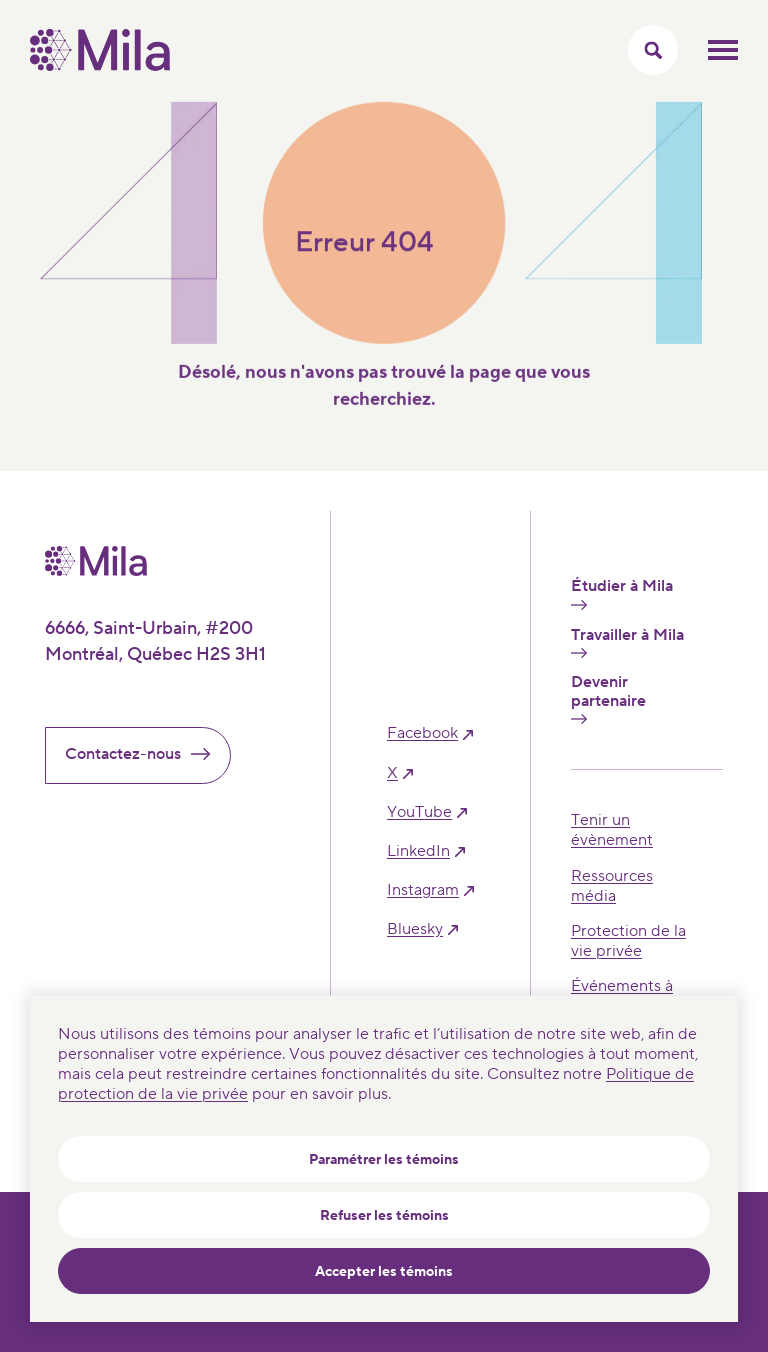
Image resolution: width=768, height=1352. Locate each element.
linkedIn (418, 851)
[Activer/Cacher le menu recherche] (653, 50)
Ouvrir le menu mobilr (723, 50)
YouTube (419, 812)
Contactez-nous (146, 754)
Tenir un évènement (612, 830)
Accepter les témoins (384, 1272)
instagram (423, 890)
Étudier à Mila (622, 593)
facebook (422, 733)
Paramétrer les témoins (384, 1160)
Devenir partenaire (608, 698)
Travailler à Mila (627, 642)
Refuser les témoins (384, 1216)
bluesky (415, 929)
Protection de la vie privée (628, 941)
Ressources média (612, 886)
